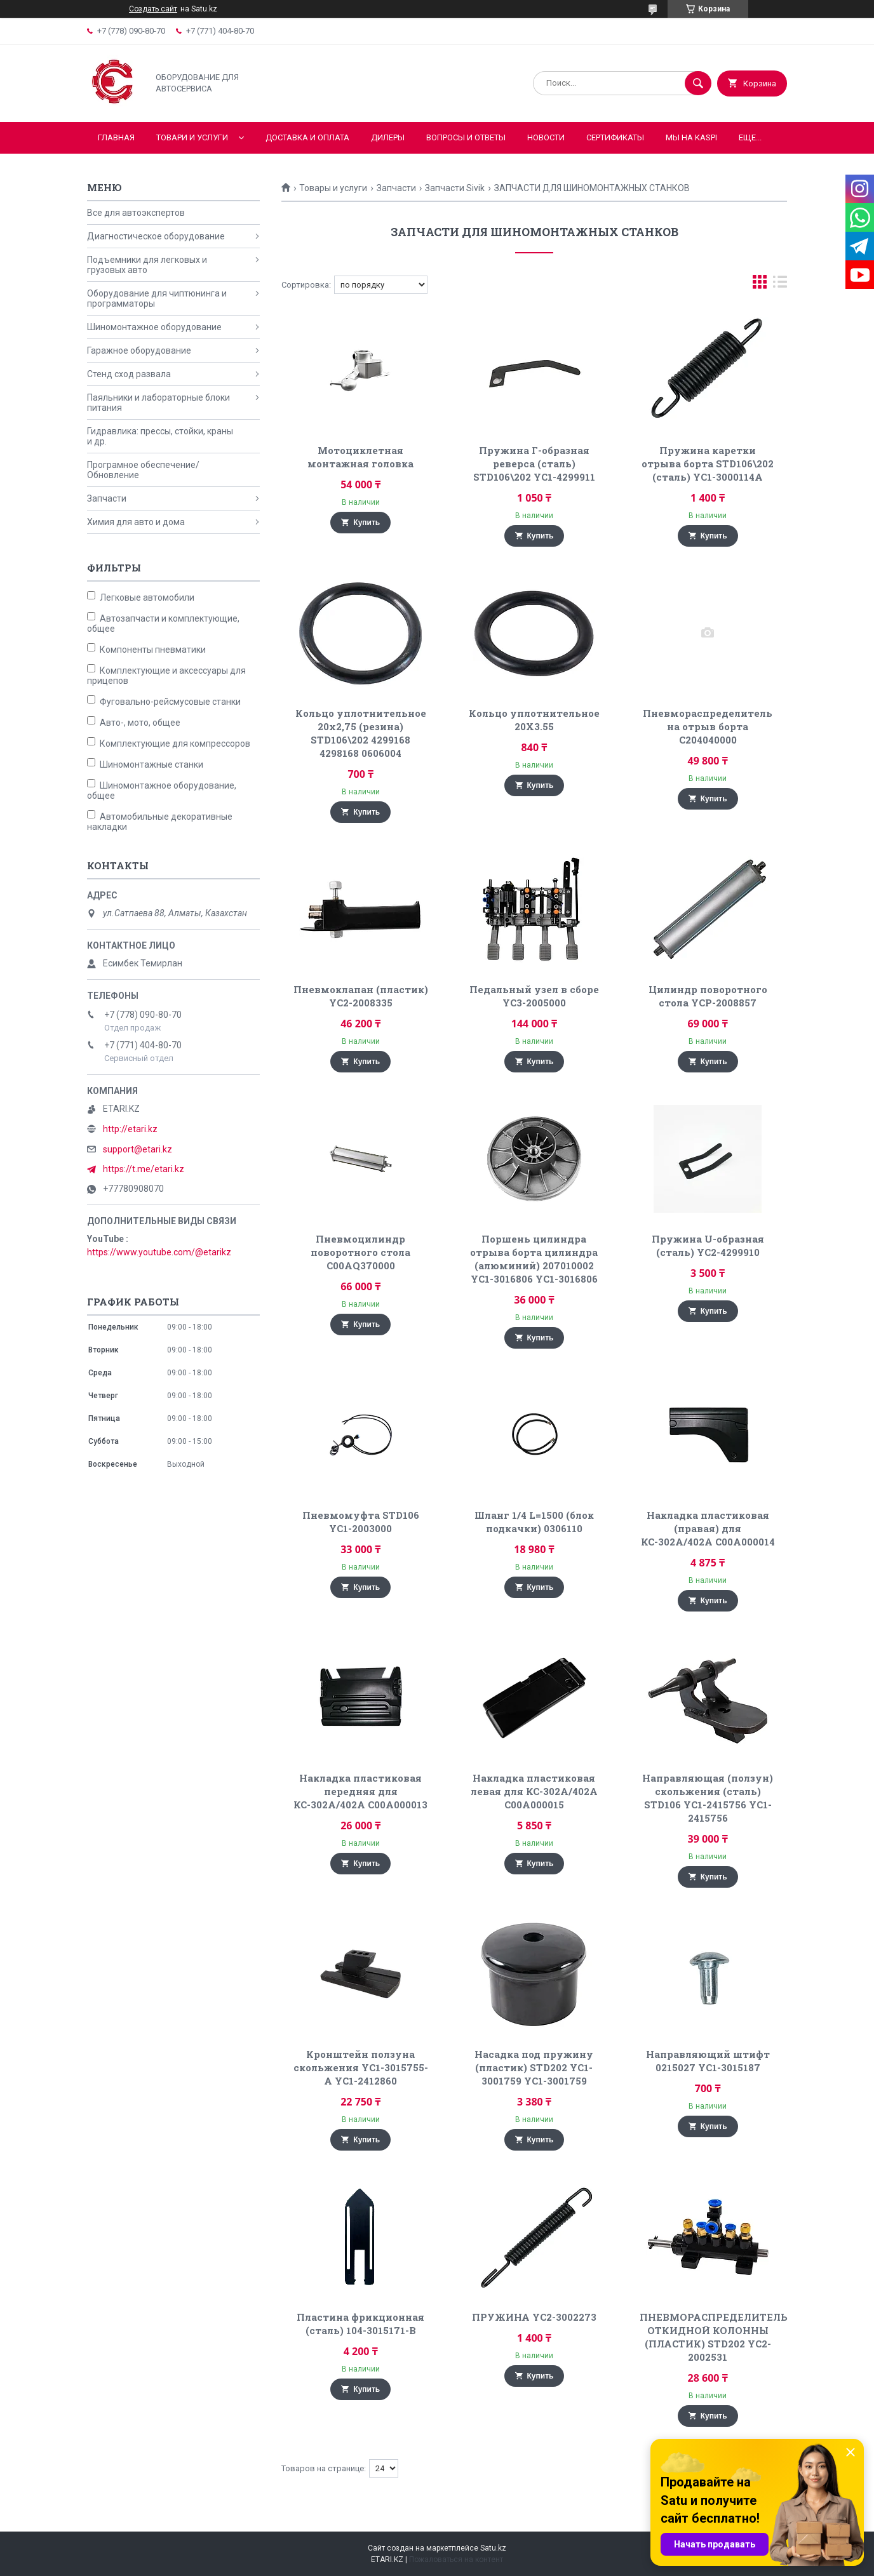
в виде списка (780, 285)
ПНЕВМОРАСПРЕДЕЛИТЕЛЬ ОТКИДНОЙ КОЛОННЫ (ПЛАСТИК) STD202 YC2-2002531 (714, 2337)
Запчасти (396, 188)
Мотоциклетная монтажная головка (360, 457)
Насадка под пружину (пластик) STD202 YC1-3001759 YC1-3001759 (533, 2067)
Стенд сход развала (129, 374)
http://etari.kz (130, 1129)
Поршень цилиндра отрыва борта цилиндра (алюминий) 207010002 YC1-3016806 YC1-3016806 (534, 1258)
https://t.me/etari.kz (143, 1169)
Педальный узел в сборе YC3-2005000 (534, 996)
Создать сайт (153, 8)
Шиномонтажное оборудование (154, 327)
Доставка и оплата (307, 137)
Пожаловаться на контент (456, 2559)
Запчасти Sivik (455, 188)
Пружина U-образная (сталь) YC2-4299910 (708, 1245)
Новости (546, 137)
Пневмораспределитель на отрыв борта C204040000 (707, 726)
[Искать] (698, 83)
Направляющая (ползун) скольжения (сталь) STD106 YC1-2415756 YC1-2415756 (707, 1798)
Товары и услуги (333, 188)
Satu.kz (493, 2548)
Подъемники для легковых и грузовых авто (147, 265)
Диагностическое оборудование (156, 236)
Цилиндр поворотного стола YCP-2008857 (708, 996)
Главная (116, 137)
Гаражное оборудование (139, 350)
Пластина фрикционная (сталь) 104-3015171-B (360, 2324)
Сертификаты (615, 137)
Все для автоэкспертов (136, 213)
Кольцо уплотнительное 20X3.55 (534, 720)
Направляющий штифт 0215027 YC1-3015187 (708, 2061)
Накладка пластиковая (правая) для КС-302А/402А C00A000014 (708, 1528)
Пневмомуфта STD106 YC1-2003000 (360, 1522)
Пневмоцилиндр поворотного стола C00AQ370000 (360, 1252)
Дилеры (388, 137)
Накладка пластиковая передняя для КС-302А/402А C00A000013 (360, 1791)
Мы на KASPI (691, 137)
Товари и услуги (192, 137)
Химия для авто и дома (136, 522)
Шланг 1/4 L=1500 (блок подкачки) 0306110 (534, 1522)
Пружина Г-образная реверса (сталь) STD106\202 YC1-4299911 (534, 463)
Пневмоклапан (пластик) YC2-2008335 (360, 996)
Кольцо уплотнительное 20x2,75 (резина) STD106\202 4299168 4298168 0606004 (360, 733)
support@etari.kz (137, 1149)
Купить (366, 522)
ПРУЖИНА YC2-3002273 (534, 2317)
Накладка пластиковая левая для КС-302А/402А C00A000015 (534, 1791)
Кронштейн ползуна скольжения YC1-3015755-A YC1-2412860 (360, 2067)
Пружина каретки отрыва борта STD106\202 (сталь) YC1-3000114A (708, 463)
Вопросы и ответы (466, 137)
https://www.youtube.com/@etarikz (159, 1252)
